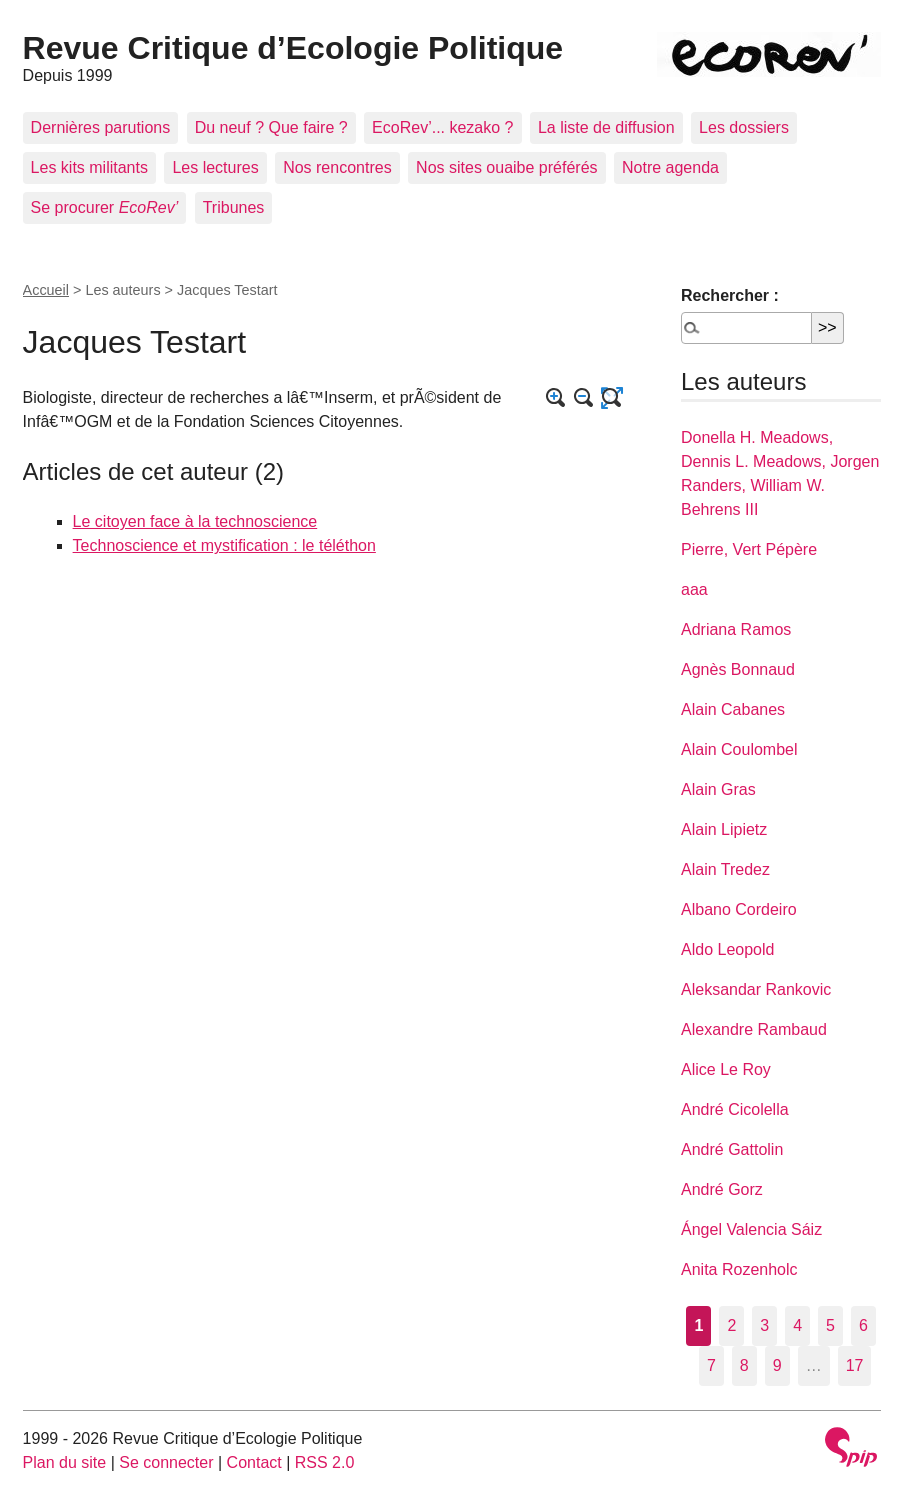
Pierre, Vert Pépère (749, 549)
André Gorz (722, 1189)
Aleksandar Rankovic (756, 989)
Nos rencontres (337, 167)
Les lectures (215, 167)
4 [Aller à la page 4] (797, 1325)
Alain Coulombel (739, 749)
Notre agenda (670, 167)
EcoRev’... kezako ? (442, 127)
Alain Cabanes (733, 709)
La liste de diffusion (606, 127)
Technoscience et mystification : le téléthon (224, 545)
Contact (254, 1462)
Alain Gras (718, 789)
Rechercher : (730, 295)
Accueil (46, 290)
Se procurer (105, 207)
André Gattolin (732, 1149)
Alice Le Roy (726, 1069)
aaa (694, 589)
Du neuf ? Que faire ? (271, 127)
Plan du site (65, 1462)
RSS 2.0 (325, 1462)
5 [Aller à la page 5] (830, 1325)
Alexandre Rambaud (754, 1029)
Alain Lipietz (724, 829)
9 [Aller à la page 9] (777, 1365)
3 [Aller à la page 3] (764, 1325)
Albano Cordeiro (739, 909)
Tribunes (234, 207)
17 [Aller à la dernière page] (855, 1365)
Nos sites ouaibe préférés (506, 167)
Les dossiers (744, 127)
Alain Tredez (725, 869)
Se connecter (166, 1462)
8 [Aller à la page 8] (744, 1365)
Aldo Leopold (727, 949)
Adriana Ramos (736, 629)
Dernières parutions (101, 127)
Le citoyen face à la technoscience (195, 521)
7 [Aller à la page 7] (711, 1365)
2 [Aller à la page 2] (731, 1325)
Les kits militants (89, 167)
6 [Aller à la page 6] (863, 1325)
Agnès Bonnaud (738, 669)
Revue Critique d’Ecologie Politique (293, 48)
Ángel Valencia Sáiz (751, 1229)
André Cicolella (735, 1109)
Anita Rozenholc (739, 1269)
